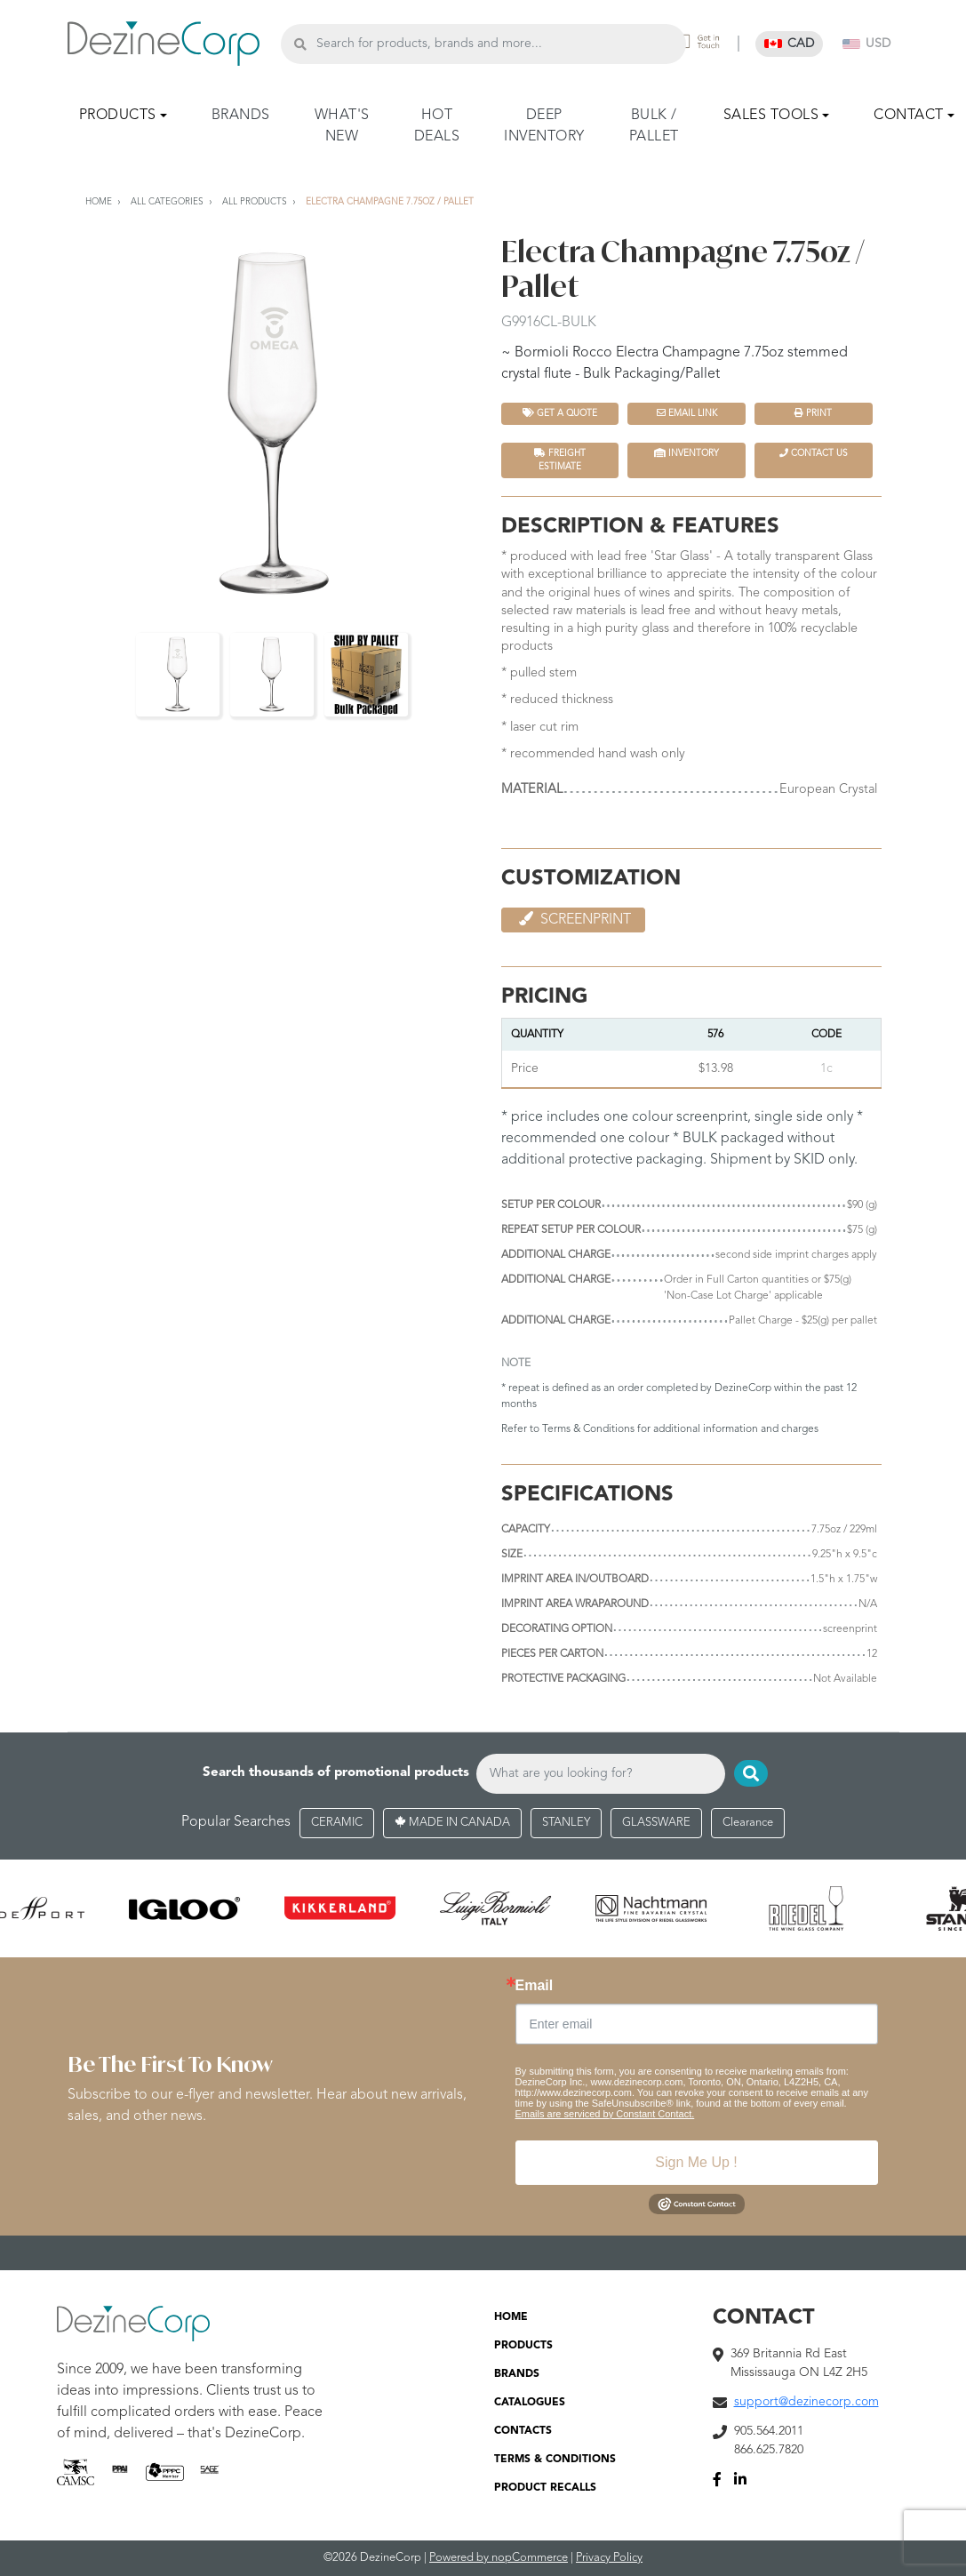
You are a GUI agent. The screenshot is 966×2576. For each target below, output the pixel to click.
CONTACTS (523, 2431)
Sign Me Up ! (696, 2162)
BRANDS (241, 115)
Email (534, 1986)
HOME (511, 2317)
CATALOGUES (529, 2402)
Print (813, 413)
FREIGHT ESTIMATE (560, 459)
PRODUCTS (523, 2345)
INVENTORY (686, 453)
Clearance (748, 1822)
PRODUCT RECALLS (545, 2488)
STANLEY (566, 1822)
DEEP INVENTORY (544, 126)
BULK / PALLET (654, 126)
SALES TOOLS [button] (771, 115)
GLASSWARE (656, 1822)
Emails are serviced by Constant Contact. (605, 2113)
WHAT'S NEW (342, 126)
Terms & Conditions (588, 1429)
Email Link (687, 413)
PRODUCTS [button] (117, 115)
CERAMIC (337, 1822)
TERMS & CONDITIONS (555, 2459)
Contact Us (813, 453)
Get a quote (560, 413)
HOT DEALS (437, 126)
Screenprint (573, 919)
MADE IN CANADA (452, 1822)
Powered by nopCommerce (498, 2558)
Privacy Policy (609, 2558)
